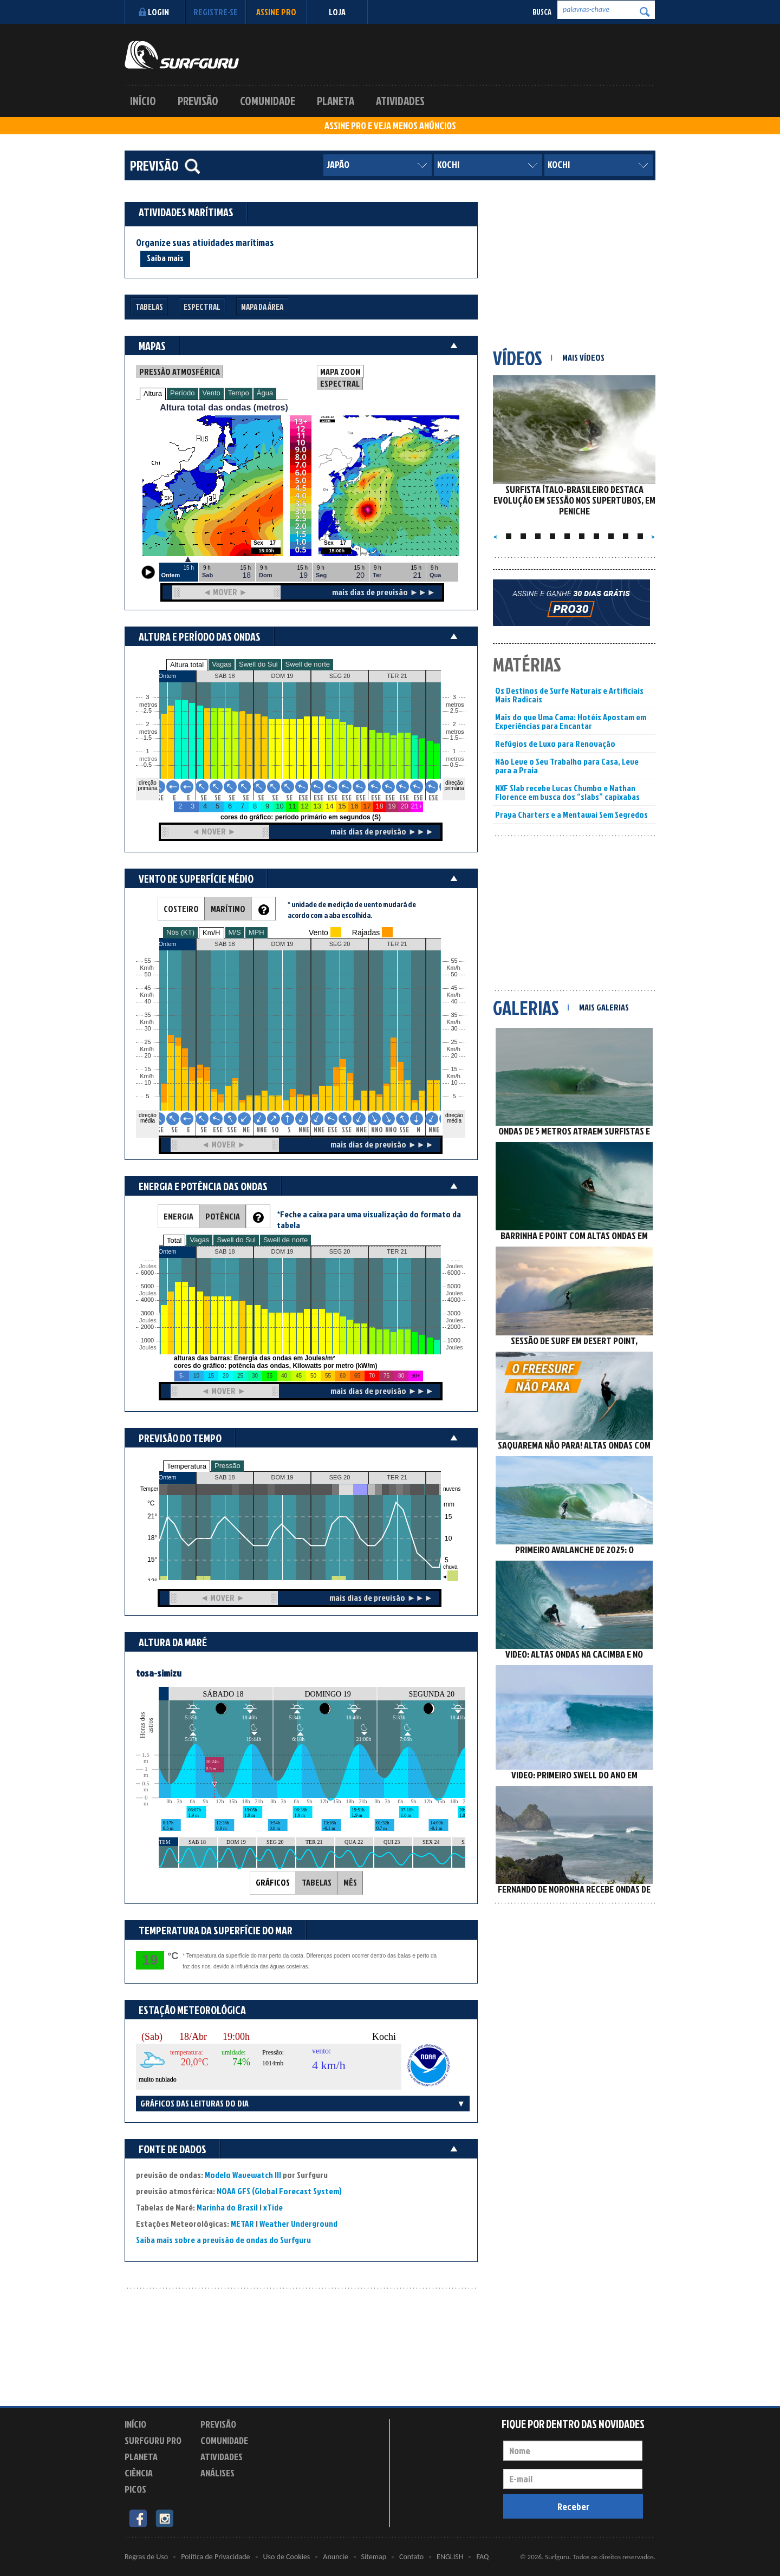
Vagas (221, 664)
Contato (411, 2556)
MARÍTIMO (228, 909)
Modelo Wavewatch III (244, 2175)
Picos (135, 2489)
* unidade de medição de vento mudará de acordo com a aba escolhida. (352, 909)
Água (265, 393)
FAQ (482, 2556)
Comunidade (267, 101)
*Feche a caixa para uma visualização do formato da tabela (369, 1219)
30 (454, 1029)
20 (454, 1056)
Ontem (167, 1477)
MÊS (350, 1882)
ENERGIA (178, 1216)
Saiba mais (165, 258)
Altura (153, 393)
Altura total (187, 665)
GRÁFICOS (273, 1882)
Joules (146, 1348)
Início (143, 101)
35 (454, 1015)
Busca (541, 11)
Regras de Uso (146, 2556)
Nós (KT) (180, 932)
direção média (454, 1118)
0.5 (148, 765)
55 (454, 961)
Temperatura (186, 1466)
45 (454, 988)
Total (174, 1240)
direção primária (147, 785)
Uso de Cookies (286, 2556)
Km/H (211, 933)
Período (182, 393)
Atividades (400, 101)
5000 (147, 1286)
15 (454, 1069)
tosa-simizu (158, 1673)
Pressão (227, 1466)
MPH (256, 932)
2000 (147, 1327)
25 (454, 1042)
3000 (147, 1313)
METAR (242, 2223)
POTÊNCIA (222, 1216)
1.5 (148, 738)
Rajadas (366, 932)
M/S (235, 932)
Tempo (238, 393)
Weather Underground (298, 2223)
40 (454, 1002)
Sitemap (373, 2556)
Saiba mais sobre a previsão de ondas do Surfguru (223, 2240)
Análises (217, 2473)
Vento (211, 393)
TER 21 (397, 1477)
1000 (147, 1341)
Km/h (453, 1076)
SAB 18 (224, 1477)
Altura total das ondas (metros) (224, 407)
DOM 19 (282, 1477)
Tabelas (149, 306)
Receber (573, 2506)
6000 (147, 1273)
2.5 (148, 711)
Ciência (139, 2473)
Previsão (198, 101)
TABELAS (317, 1882)
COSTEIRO (181, 909)
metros (146, 759)
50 (454, 974)
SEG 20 (339, 1477)
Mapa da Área (262, 306)
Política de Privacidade (215, 2556)
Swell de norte (307, 664)
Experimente (224, 2490)
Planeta (335, 101)
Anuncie (335, 2556)
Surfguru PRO (153, 2440)
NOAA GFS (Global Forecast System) (279, 2191)
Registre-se (215, 12)
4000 (147, 1300)
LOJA (337, 12)
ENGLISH (450, 2556)
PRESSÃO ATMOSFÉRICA (179, 371)
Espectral (202, 306)
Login (152, 11)
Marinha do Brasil (227, 2207)
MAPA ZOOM (340, 371)
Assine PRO (276, 12)
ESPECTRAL (340, 383)
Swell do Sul (258, 664)
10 (454, 1083)
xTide (273, 2207)
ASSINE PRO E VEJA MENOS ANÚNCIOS (390, 125)
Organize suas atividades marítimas (205, 242)
